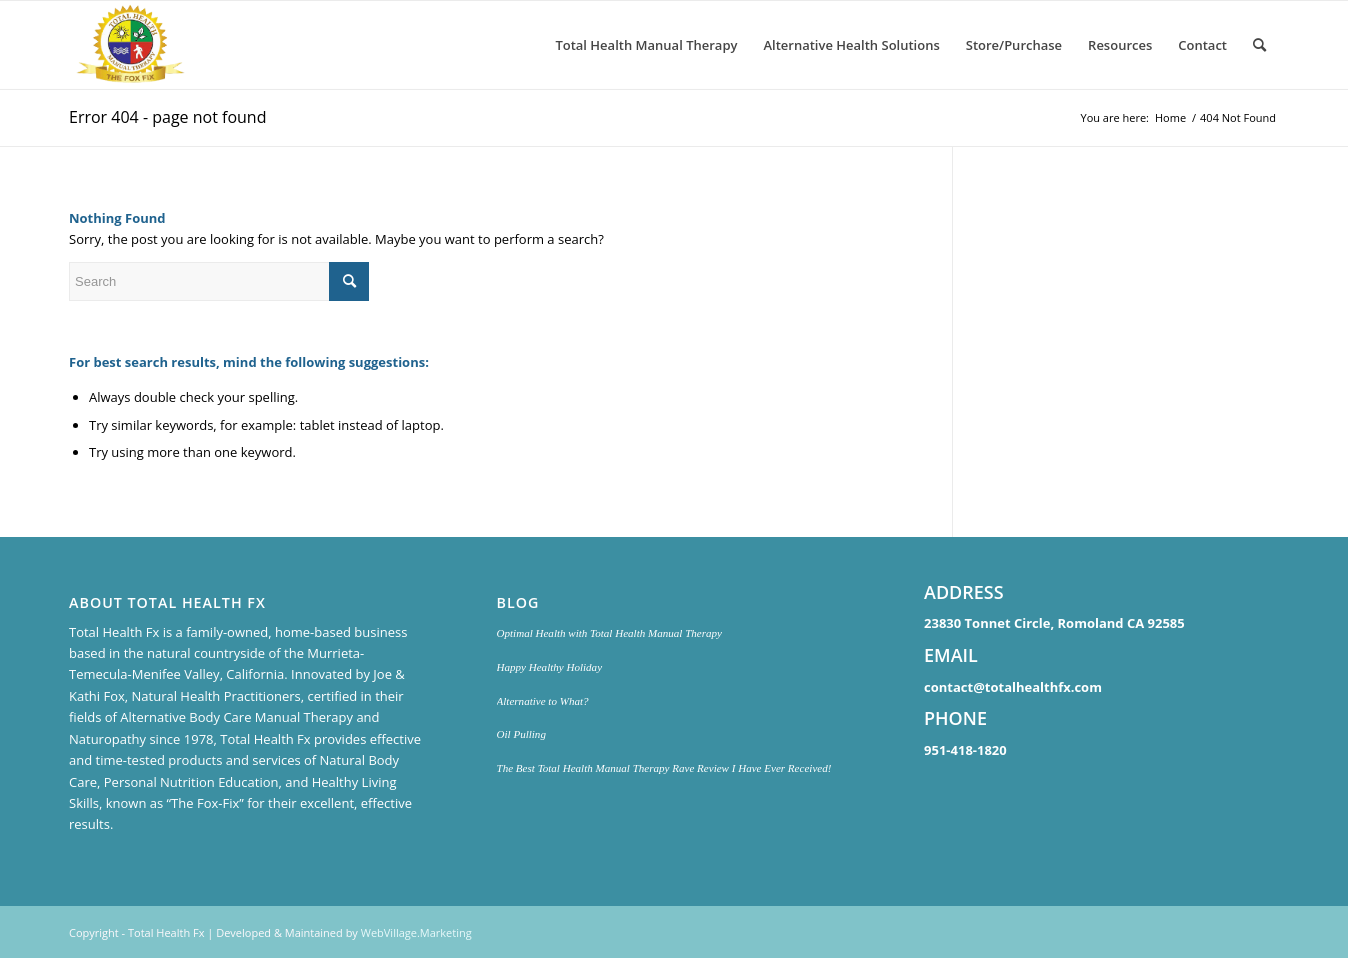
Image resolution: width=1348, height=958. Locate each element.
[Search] (1259, 45)
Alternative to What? (543, 701)
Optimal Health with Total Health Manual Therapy (609, 633)
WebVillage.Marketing (416, 932)
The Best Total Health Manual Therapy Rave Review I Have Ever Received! (664, 768)
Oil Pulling (521, 734)
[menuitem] (646, 45)
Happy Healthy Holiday (550, 667)
